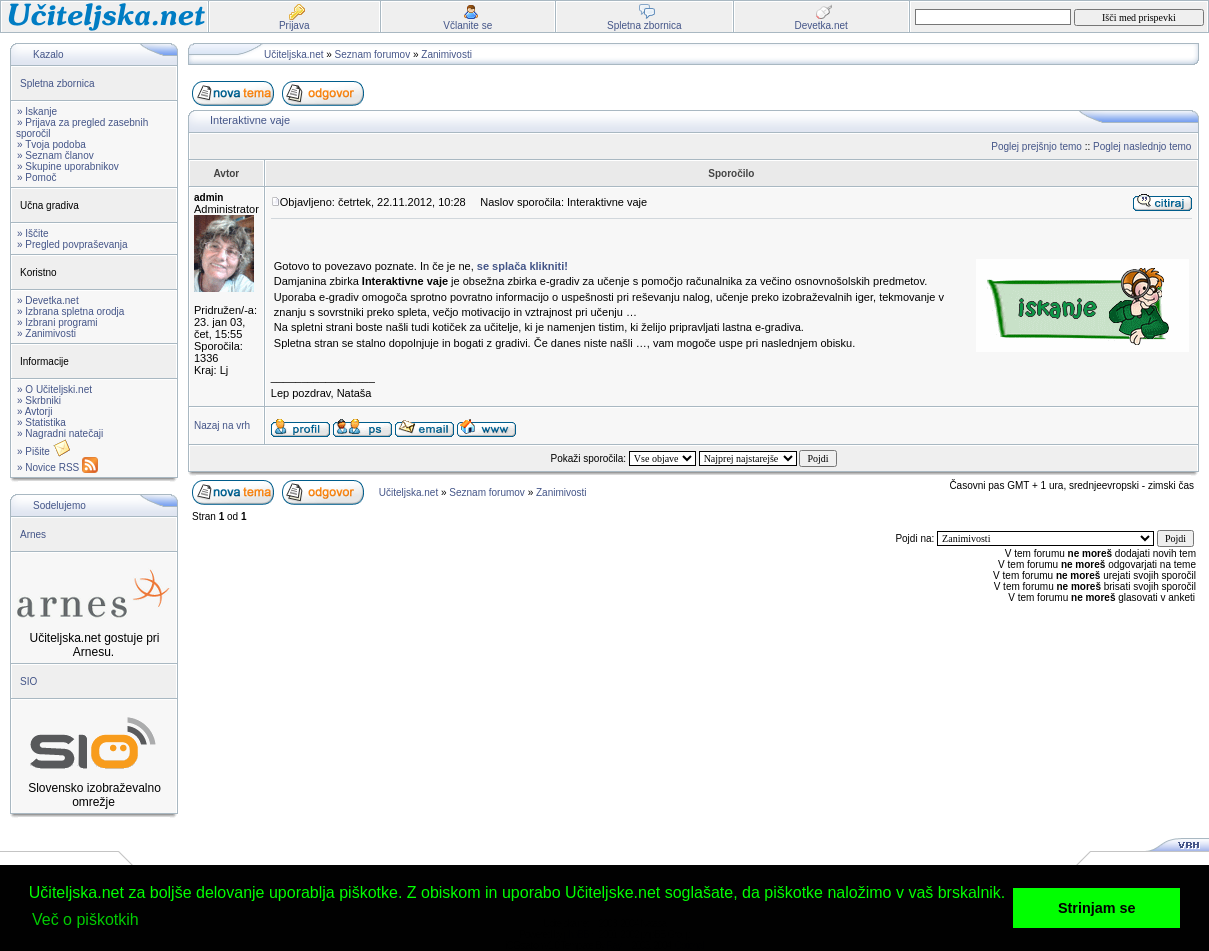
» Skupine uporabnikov (68, 166)
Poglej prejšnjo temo (1036, 146)
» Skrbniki (39, 400)
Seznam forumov (373, 54)
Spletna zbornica (57, 83)
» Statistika (41, 422)
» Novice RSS (57, 467)
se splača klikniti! (522, 266)
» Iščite (33, 233)
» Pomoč (36, 177)
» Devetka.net (48, 300)
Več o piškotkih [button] (85, 919)
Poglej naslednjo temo (1142, 146)
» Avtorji (34, 411)
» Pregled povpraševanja (72, 244)
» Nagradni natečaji (60, 433)
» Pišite (44, 451)
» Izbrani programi (57, 322)
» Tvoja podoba (51, 144)
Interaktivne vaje (250, 120)
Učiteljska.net (293, 54)
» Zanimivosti (46, 333)
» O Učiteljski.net (54, 389)
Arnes (33, 534)
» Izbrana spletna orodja (70, 311)
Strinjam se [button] (1097, 908)
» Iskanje (37, 111)
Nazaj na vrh (222, 425)
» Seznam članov (55, 155)
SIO (28, 681)
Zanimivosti (446, 54)
